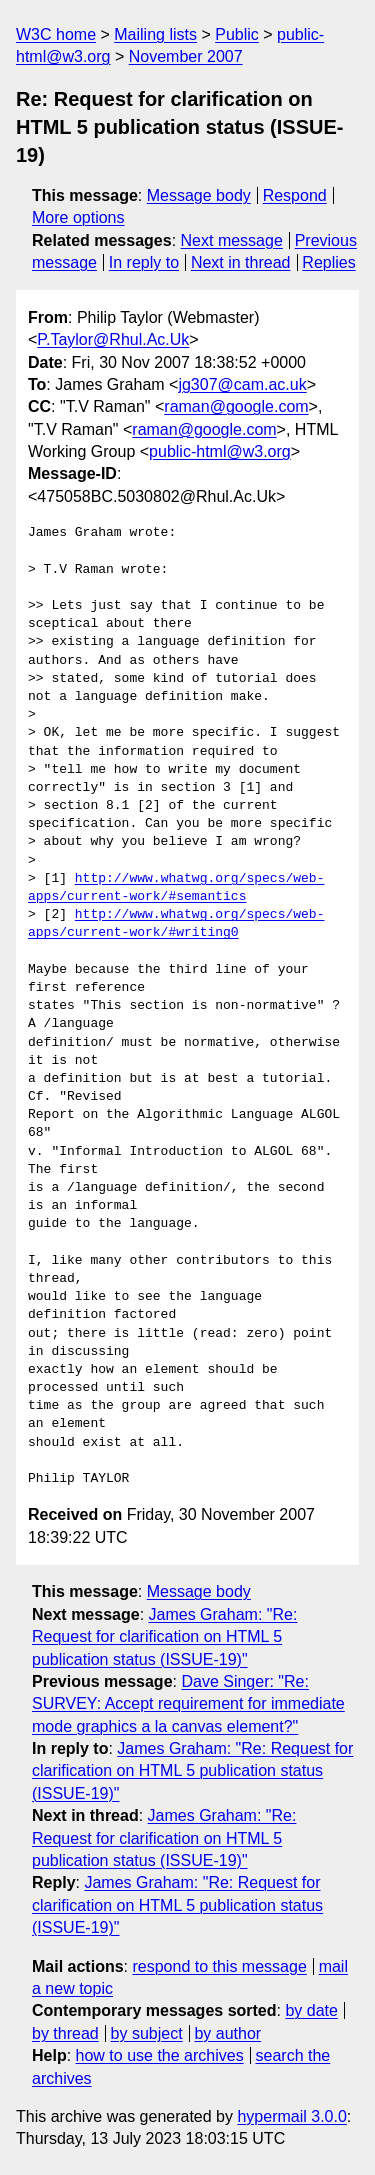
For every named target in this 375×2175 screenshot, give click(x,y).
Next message (232, 240)
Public (237, 34)
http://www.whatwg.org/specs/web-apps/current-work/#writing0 (176, 924)
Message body (199, 195)
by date (311, 2010)
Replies (328, 262)
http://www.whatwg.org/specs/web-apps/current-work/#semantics (176, 888)
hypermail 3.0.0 (291, 2116)
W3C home (56, 34)
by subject (147, 2033)
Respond (295, 195)
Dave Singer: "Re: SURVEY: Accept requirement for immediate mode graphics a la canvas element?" (188, 1704)
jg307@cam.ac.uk (242, 384)
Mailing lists (155, 34)
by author (227, 2033)
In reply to (144, 262)
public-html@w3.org (220, 451)
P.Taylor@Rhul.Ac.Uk (113, 339)
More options (78, 217)
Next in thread (241, 262)
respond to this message (219, 1966)
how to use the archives (160, 2055)
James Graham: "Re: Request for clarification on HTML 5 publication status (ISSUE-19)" (164, 1637)
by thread (65, 2033)
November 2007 (186, 56)
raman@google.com (236, 406)
